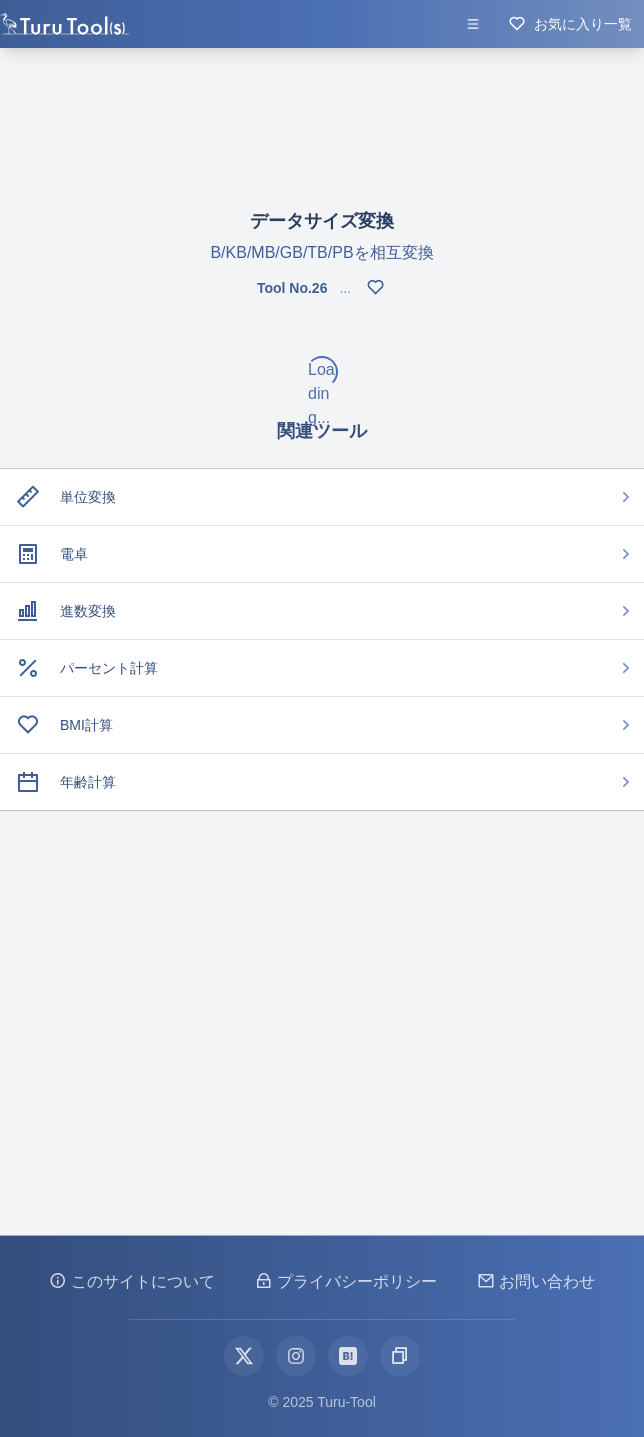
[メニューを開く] (473, 24)
